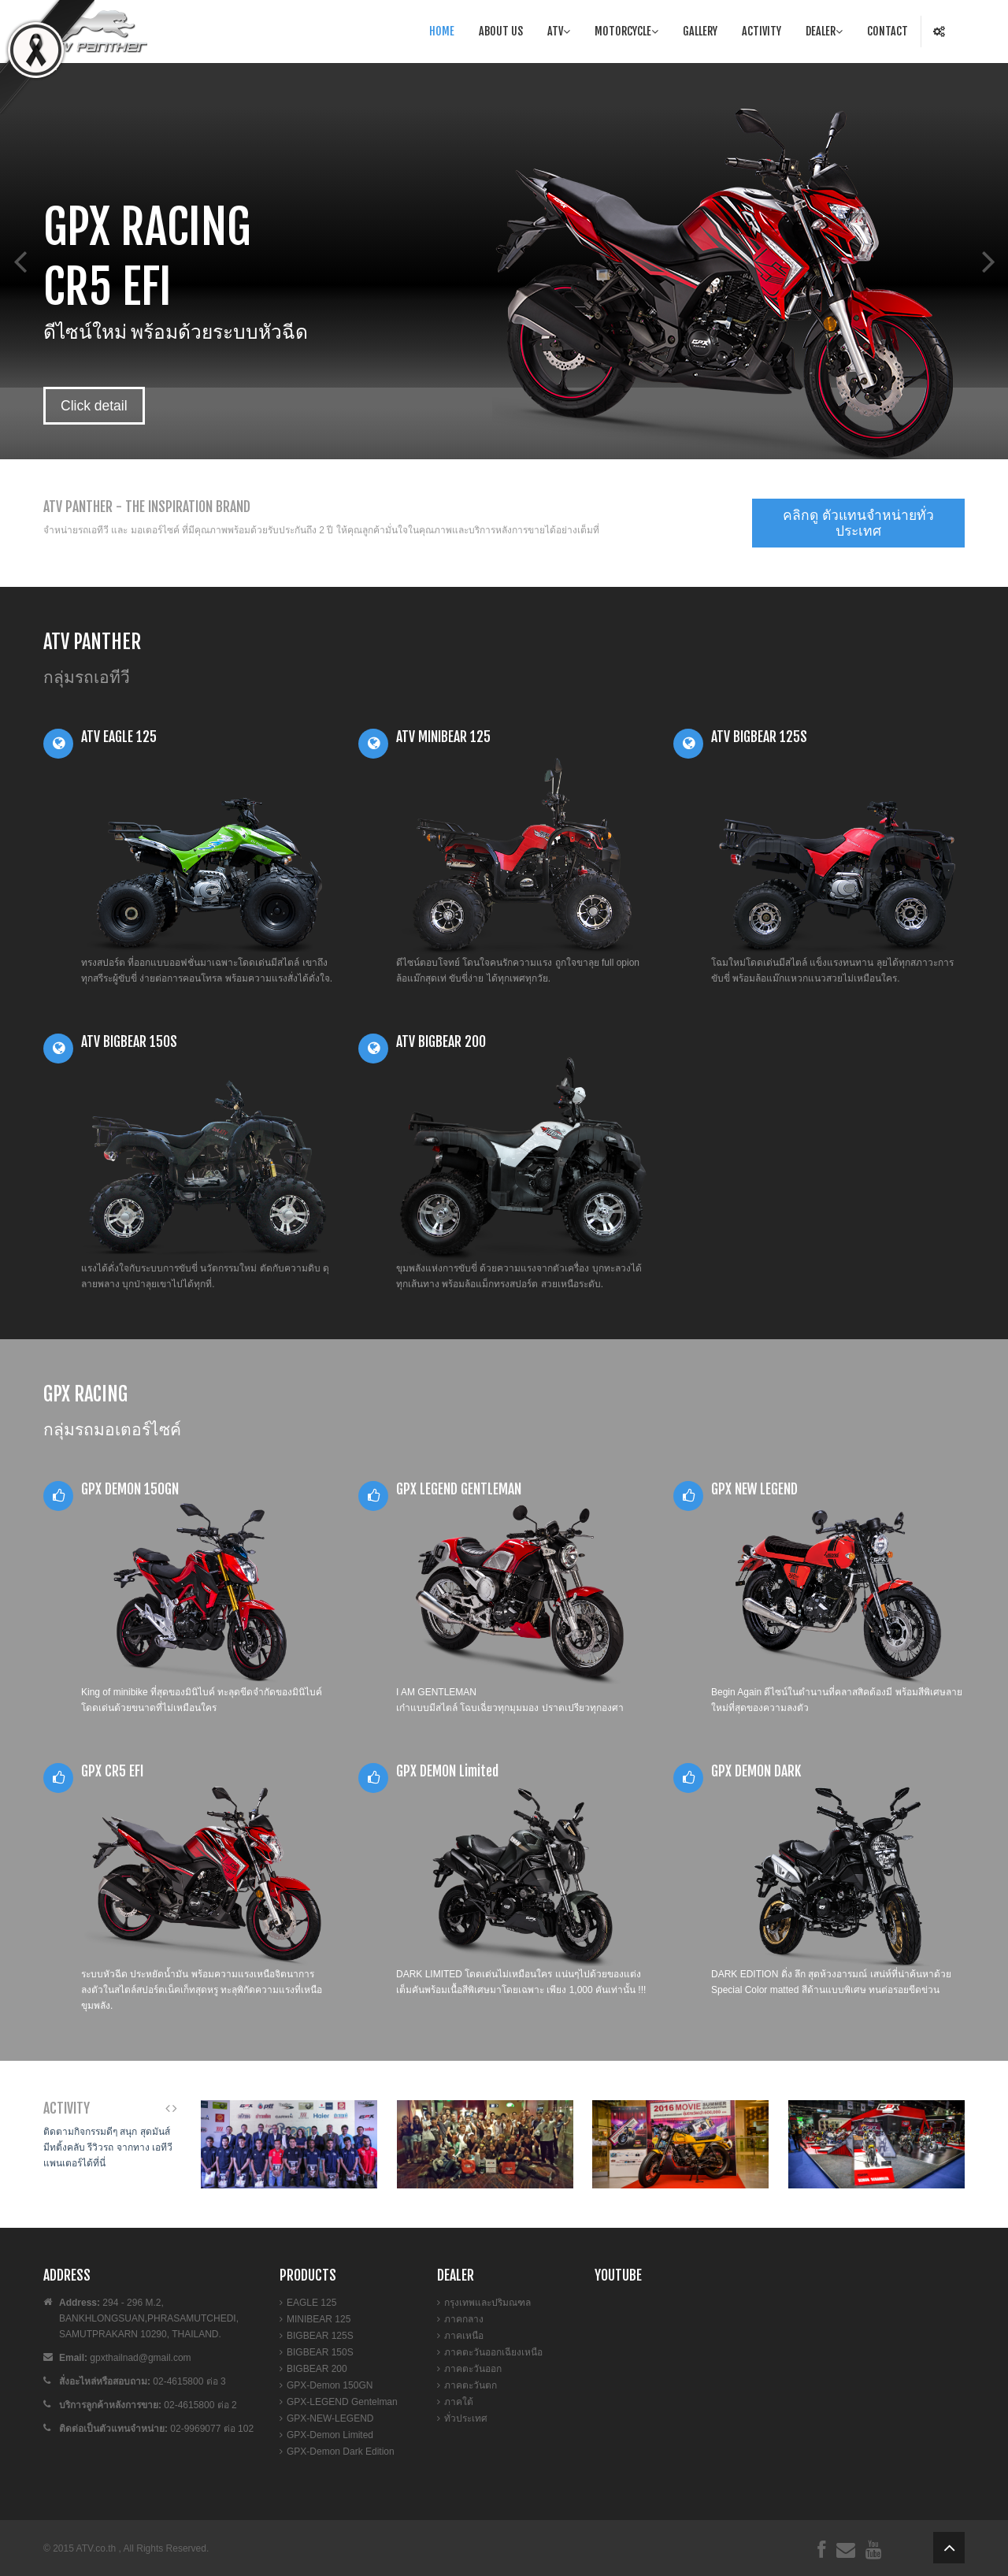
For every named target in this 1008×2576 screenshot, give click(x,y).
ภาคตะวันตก (470, 2385)
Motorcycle (626, 31)
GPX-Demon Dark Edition (341, 2451)
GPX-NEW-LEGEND (330, 2418)
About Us (501, 31)
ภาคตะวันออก (473, 2368)
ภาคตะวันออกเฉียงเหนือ (493, 2352)
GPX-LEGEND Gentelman (342, 2401)
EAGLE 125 (311, 2302)
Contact (887, 31)
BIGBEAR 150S (320, 2352)
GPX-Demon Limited (330, 2435)
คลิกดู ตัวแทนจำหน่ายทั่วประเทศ (858, 523)
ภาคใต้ (458, 2401)
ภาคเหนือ (464, 2335)
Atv (558, 31)
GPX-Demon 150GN (329, 2385)
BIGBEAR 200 (317, 2368)
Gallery (700, 31)
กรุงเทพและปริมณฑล (487, 2302)
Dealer (824, 31)
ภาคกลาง (464, 2319)
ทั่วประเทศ (465, 2418)
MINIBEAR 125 (318, 2319)
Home (441, 31)
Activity (761, 31)
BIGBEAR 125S (320, 2335)
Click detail (94, 406)
